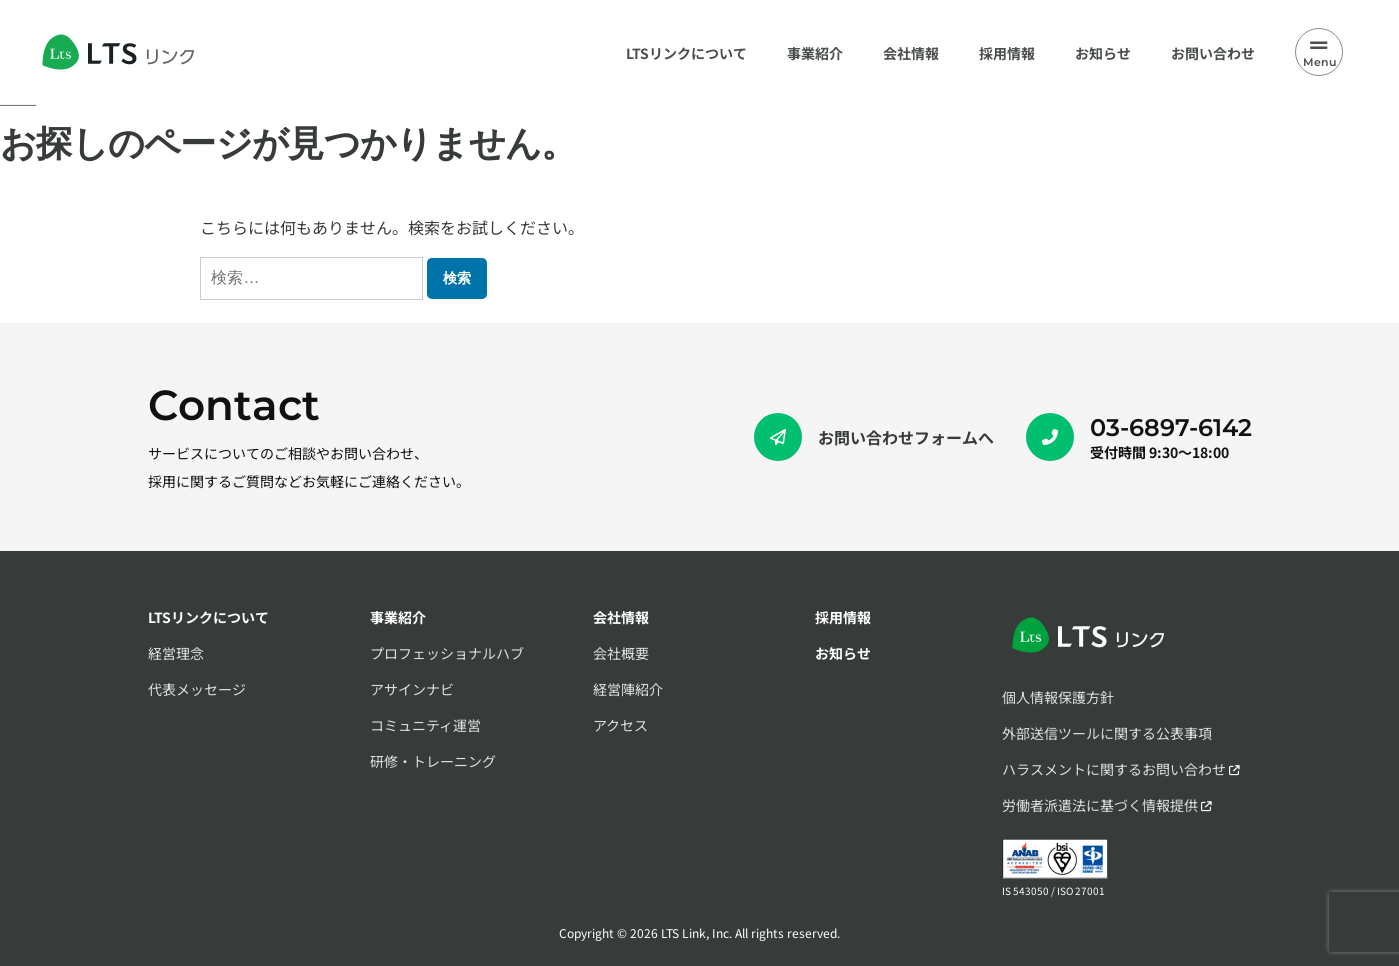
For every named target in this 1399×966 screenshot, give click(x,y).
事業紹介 (398, 617)
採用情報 (843, 617)
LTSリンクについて (208, 617)
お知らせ (843, 653)
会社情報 (621, 617)
